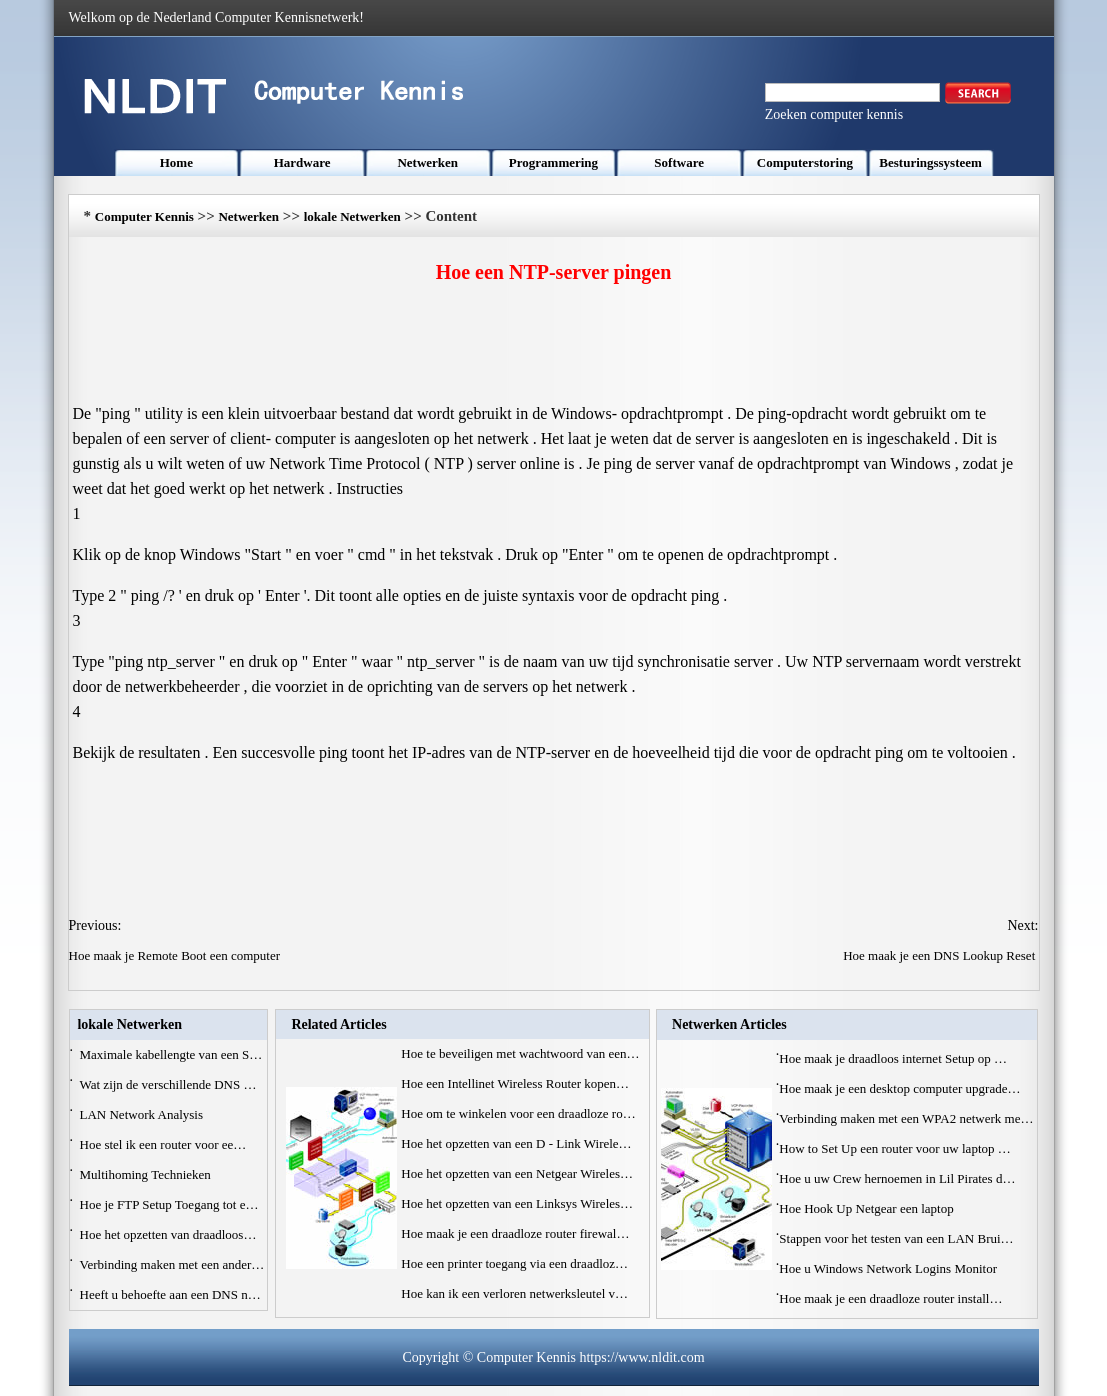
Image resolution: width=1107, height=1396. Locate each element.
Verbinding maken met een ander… (172, 1264)
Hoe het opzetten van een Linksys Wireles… (517, 1203)
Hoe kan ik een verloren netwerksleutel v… (514, 1293)
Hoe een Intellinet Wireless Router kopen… (515, 1083)
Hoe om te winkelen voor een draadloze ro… (518, 1113)
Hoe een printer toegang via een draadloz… (514, 1263)
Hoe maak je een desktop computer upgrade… (899, 1088)
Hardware (302, 162)
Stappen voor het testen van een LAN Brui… (896, 1238)
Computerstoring (805, 162)
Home (176, 162)
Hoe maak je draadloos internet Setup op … (893, 1058)
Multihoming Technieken (147, 1174)
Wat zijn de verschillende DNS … (168, 1084)
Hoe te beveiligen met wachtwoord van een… (520, 1053)
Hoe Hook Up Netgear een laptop (868, 1208)
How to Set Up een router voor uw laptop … (894, 1148)
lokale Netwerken (352, 216)
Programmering (553, 162)
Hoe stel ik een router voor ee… (163, 1144)
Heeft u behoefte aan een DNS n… (170, 1294)
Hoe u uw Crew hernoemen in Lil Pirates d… (897, 1178)
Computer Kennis (144, 216)
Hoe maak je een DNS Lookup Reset (940, 955)
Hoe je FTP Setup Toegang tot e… (169, 1204)
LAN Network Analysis (143, 1114)
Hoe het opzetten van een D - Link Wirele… (516, 1143)
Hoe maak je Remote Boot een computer (176, 955)
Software (679, 162)
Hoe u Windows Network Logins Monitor (889, 1268)
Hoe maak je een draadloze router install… (890, 1298)
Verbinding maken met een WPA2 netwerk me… (906, 1118)
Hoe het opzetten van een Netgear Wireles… (517, 1173)
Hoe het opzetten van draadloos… (168, 1234)
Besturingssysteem (930, 162)
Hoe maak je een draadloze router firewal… (515, 1233)
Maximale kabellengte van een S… (171, 1054)
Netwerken (427, 162)
